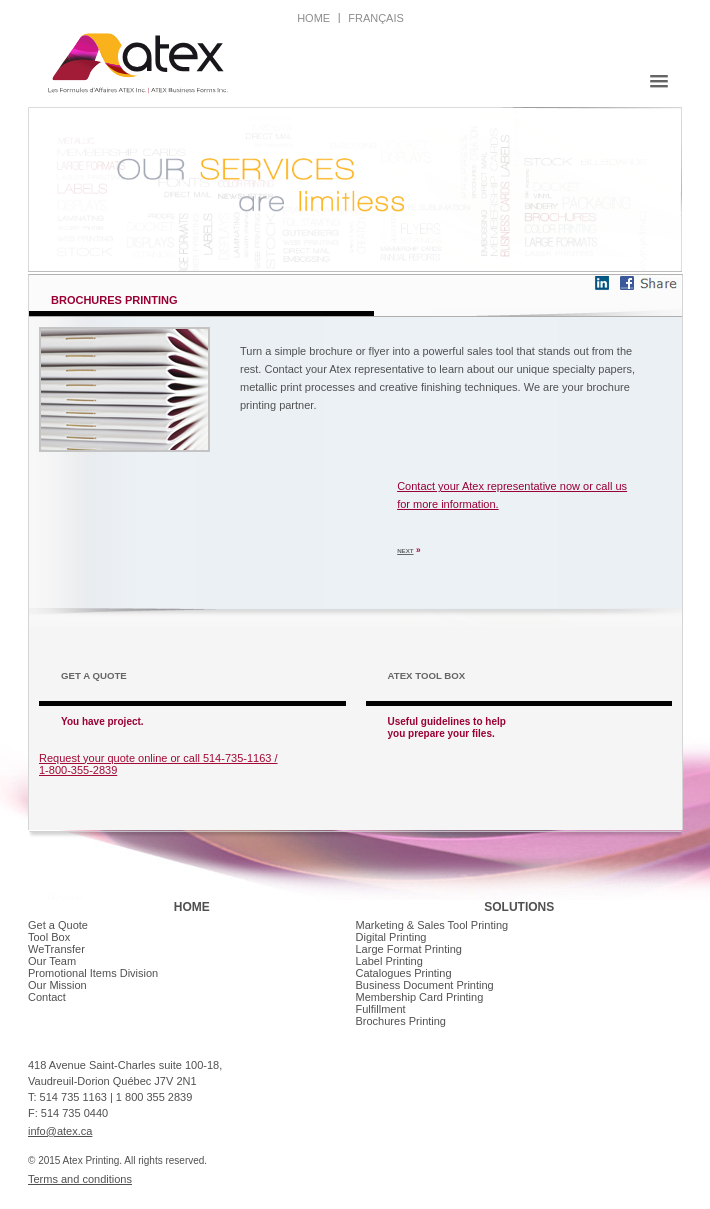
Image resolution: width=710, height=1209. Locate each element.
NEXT (405, 550)
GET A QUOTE (94, 675)
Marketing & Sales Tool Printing (432, 925)
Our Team (52, 961)
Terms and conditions (80, 1179)
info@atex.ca (60, 1131)
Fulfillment (381, 1009)
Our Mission (57, 985)
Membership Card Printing (420, 997)
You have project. (102, 721)
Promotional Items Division (93, 973)
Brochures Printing (401, 1021)
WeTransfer (56, 949)
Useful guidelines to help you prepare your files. (447, 727)
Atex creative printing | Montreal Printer (138, 63)
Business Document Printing (425, 985)
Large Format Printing (409, 949)
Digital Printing (391, 937)
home (313, 18)
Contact (47, 997)
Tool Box (49, 937)
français (376, 18)
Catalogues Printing (404, 973)
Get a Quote (58, 925)
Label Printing (389, 961)
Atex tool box (427, 675)
